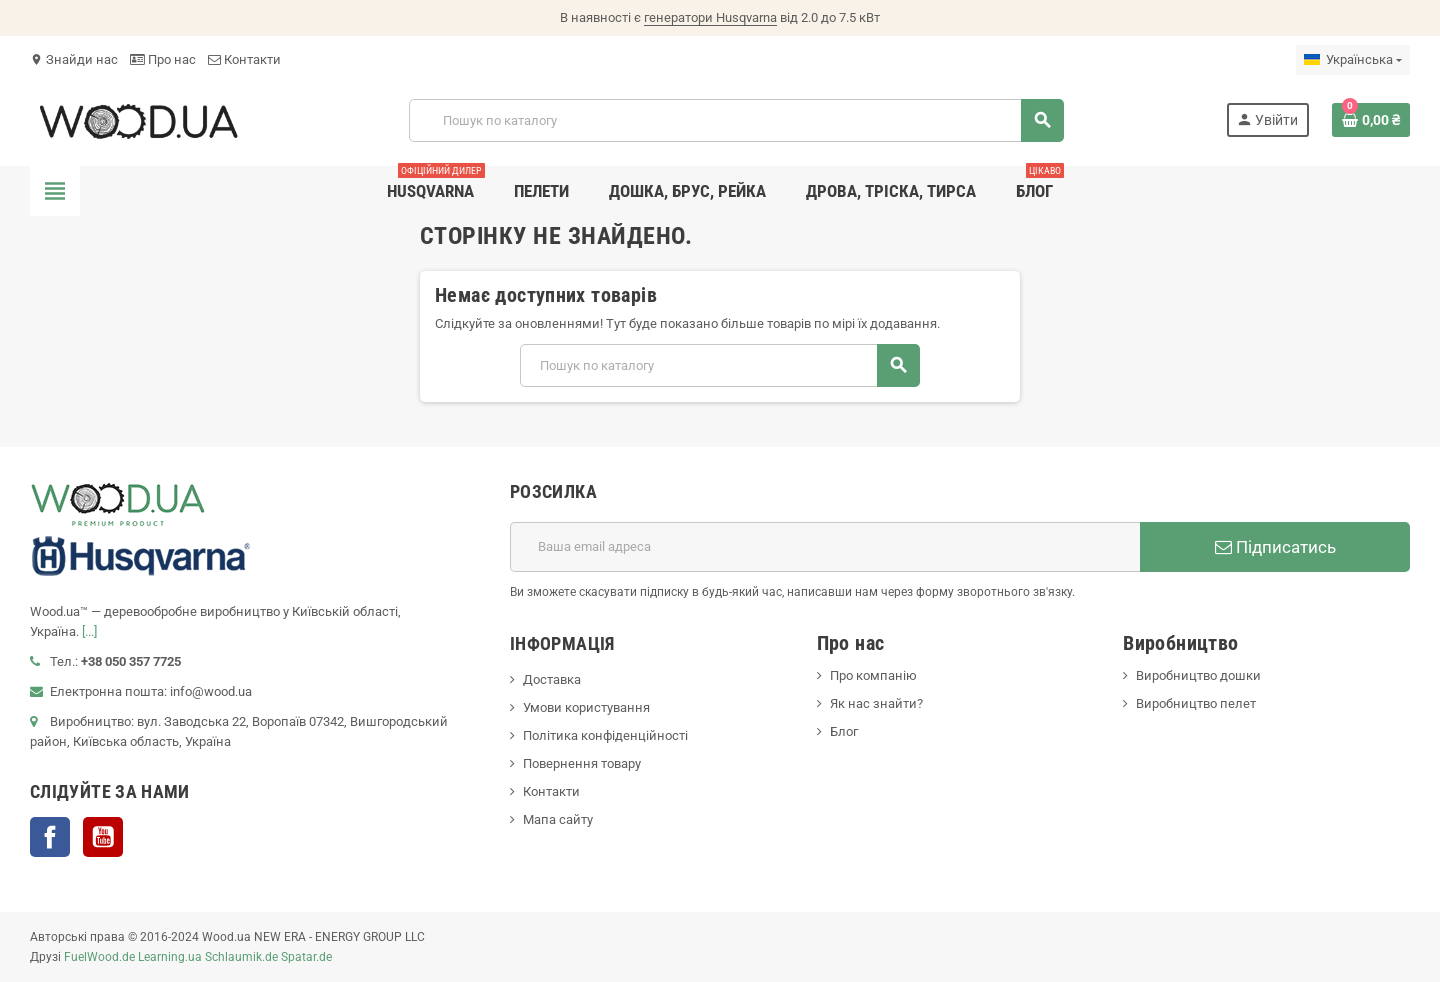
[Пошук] (736, 120)
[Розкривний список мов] (1353, 60)
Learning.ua (170, 957)
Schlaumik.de (241, 957)
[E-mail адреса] (825, 547)
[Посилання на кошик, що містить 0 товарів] (1371, 120)
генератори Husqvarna (710, 17)
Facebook (50, 837)
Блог (844, 731)
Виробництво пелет (1196, 703)
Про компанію (873, 675)
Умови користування (586, 707)
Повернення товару (582, 763)
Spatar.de (306, 957)
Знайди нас (74, 59)
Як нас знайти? (876, 703)
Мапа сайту (558, 819)
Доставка (552, 679)
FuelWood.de (99, 957)
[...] (89, 631)
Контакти (244, 59)
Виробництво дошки (1198, 675)
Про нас (163, 59)
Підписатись (1275, 547)
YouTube (103, 837)
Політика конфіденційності (605, 735)
